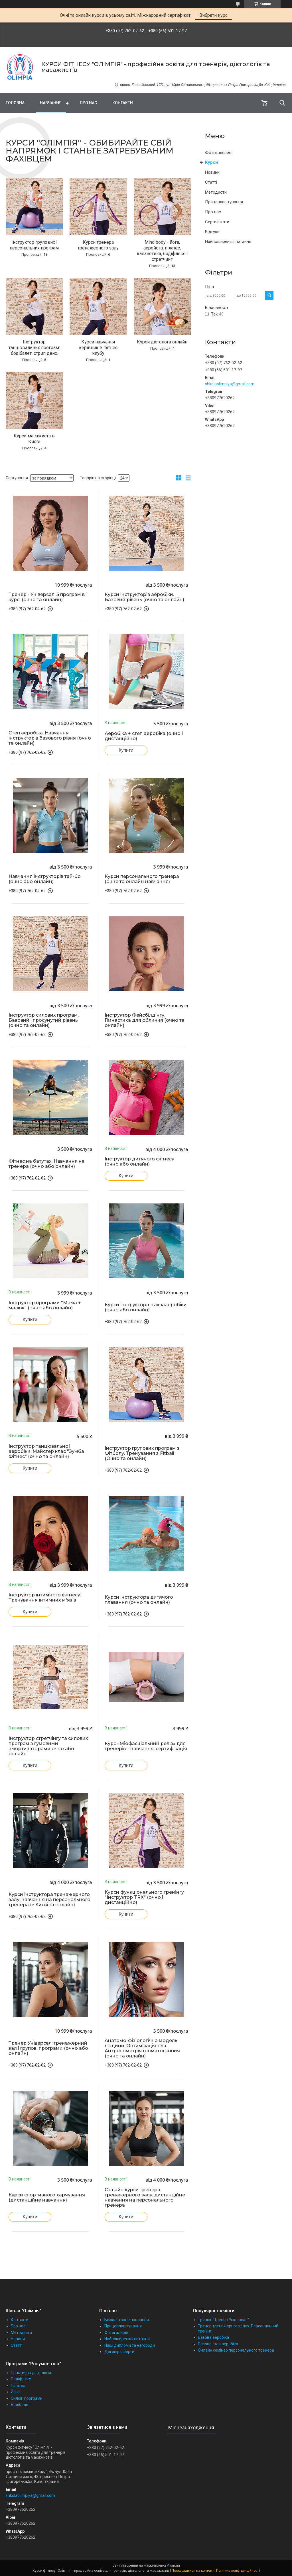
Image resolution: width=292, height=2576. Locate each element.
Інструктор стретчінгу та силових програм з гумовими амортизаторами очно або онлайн (48, 1746)
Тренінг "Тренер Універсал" (223, 2319)
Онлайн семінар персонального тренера (236, 2350)
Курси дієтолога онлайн (162, 342)
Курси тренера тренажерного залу (98, 245)
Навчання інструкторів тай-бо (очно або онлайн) (45, 879)
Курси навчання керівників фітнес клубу (98, 347)
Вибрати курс (213, 15)
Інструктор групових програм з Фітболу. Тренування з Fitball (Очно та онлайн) (142, 1453)
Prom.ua (173, 2565)
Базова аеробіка (213, 2337)
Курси (211, 162)
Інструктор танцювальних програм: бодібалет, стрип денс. (34, 347)
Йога (15, 2391)
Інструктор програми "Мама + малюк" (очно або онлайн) (45, 1305)
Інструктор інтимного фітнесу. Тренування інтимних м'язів (45, 1597)
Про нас (88, 103)
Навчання (51, 103)
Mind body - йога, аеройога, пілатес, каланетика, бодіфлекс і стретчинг (162, 250)
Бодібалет (20, 2404)
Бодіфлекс (21, 2379)
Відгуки (212, 231)
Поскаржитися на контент (193, 2571)
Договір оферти (119, 2351)
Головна (15, 103)
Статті (211, 182)
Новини (212, 172)
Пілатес (18, 2385)
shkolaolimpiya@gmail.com (229, 384)
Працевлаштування (224, 201)
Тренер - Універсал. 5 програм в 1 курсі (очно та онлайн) (48, 597)
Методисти (216, 192)
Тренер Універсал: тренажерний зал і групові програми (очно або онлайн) (48, 2048)
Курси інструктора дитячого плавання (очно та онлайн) (139, 1600)
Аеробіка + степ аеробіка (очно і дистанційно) (144, 736)
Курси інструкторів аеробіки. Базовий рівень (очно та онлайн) (144, 597)
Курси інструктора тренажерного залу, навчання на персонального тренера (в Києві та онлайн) (49, 1899)
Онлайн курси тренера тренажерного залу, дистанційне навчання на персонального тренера (145, 2197)
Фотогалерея (218, 152)
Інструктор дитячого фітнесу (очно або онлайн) (139, 1161)
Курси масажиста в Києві (34, 438)
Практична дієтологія (31, 2372)
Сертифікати (217, 221)
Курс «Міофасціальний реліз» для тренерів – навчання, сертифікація (146, 1746)
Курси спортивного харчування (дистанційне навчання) (47, 2197)
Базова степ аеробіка (218, 2344)
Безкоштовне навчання (126, 2319)
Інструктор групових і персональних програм (34, 245)
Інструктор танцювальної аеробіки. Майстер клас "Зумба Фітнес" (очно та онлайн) (46, 1451)
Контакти (122, 103)
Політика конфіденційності (238, 2571)
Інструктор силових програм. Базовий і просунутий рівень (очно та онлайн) (44, 1020)
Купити (126, 750)
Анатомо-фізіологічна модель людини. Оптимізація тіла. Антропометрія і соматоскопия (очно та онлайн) (142, 2048)
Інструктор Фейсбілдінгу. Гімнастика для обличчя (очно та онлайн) (144, 1020)
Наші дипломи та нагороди (129, 2345)
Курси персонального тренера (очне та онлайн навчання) (142, 879)
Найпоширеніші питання (228, 241)
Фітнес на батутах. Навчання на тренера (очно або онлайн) (47, 1164)
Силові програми (26, 2398)
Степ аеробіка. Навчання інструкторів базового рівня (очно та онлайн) (50, 738)
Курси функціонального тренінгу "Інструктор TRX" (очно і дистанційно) (144, 1897)
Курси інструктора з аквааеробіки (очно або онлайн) (146, 1307)
